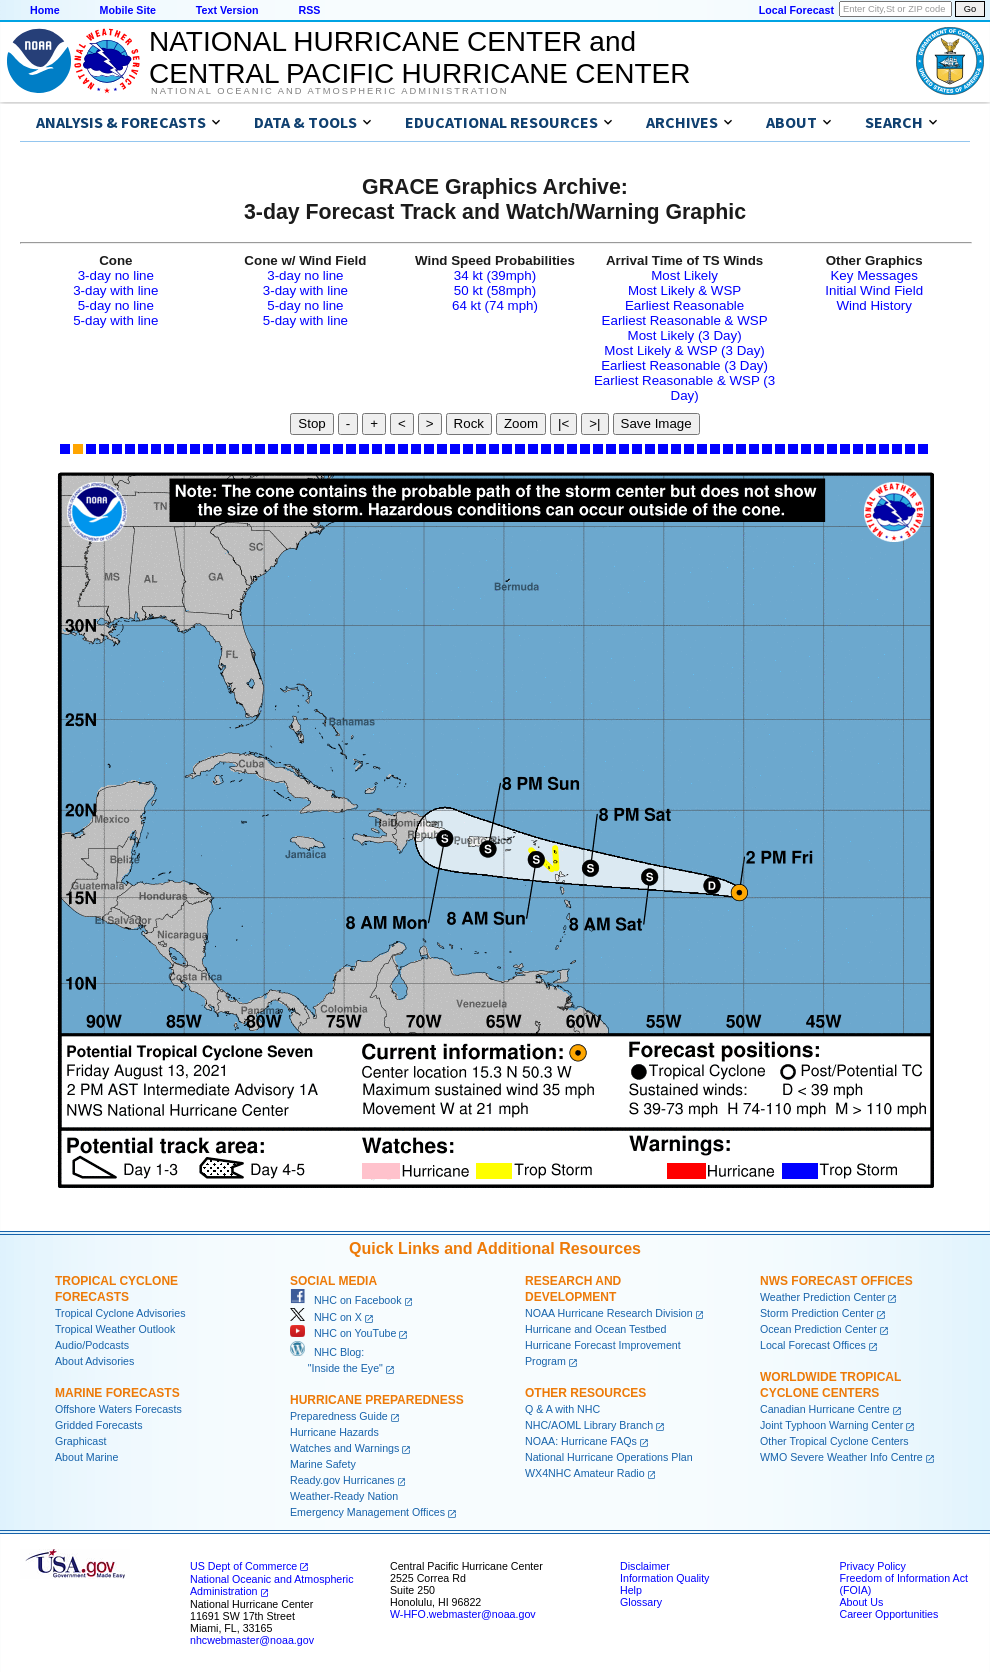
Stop (311, 423)
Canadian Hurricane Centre (825, 1409)
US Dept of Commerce (243, 1566)
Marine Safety (323, 1464)
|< (563, 423)
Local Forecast (796, 10)
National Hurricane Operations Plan (609, 1457)
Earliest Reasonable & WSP (685, 320)
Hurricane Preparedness (377, 1400)
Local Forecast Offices (813, 1345)
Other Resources (585, 1393)
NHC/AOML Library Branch (589, 1425)
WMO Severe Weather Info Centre (841, 1457)
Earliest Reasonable (684, 305)
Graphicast (81, 1441)
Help (631, 1590)
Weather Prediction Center (822, 1297)
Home (45, 10)
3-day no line (116, 275)
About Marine (86, 1457)
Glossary (641, 1602)
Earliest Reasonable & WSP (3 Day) (684, 388)
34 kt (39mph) (495, 275)
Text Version (227, 10)
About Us (861, 1602)
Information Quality (664, 1578)
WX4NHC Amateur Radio (585, 1473)
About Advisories (94, 1361)
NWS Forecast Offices (836, 1281)
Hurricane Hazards (334, 1432)
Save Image (656, 423)
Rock (469, 423)
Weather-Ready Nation (344, 1496)
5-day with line (115, 320)
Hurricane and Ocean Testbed (595, 1329)
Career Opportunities (888, 1614)
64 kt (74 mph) (495, 305)
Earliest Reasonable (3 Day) (684, 365)
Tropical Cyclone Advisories (120, 1313)
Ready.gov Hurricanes (342, 1480)
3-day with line (115, 290)
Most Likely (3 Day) (685, 335)
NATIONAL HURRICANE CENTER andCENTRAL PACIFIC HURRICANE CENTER (419, 57)
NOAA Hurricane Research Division (609, 1313)
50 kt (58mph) (495, 290)
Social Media (333, 1281)
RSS (309, 10)
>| (594, 423)
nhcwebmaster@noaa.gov (252, 1640)
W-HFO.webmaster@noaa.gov (463, 1614)
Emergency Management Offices (367, 1512)
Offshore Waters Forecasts (118, 1409)
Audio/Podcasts (92, 1345)
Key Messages (873, 275)
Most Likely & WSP (684, 290)
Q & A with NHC (562, 1409)
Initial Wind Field (874, 290)
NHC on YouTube (343, 1333)
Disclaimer (645, 1566)
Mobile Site (128, 10)
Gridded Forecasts (99, 1425)
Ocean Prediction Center (818, 1329)
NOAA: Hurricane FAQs (581, 1441)
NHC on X (326, 1317)
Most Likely (684, 275)
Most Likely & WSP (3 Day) (684, 350)
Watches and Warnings (344, 1448)
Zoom (521, 423)
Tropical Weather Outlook (115, 1329)
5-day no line (116, 305)
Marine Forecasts (117, 1393)
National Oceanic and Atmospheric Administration (329, 91)
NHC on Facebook (346, 1300)
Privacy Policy (872, 1566)
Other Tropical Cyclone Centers (834, 1441)
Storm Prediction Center (817, 1313)
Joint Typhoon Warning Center (831, 1425)
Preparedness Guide (339, 1416)
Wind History (874, 305)
